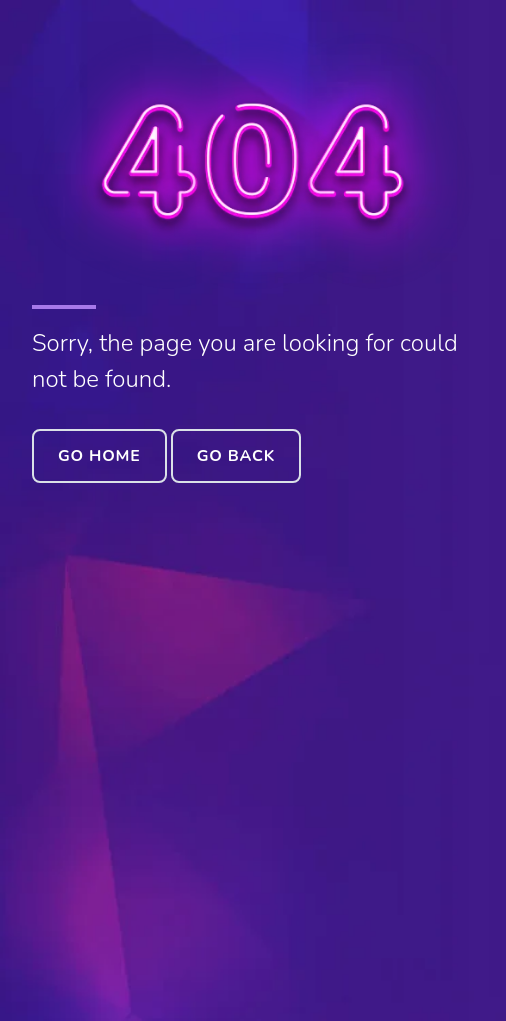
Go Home (99, 456)
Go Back (236, 456)
